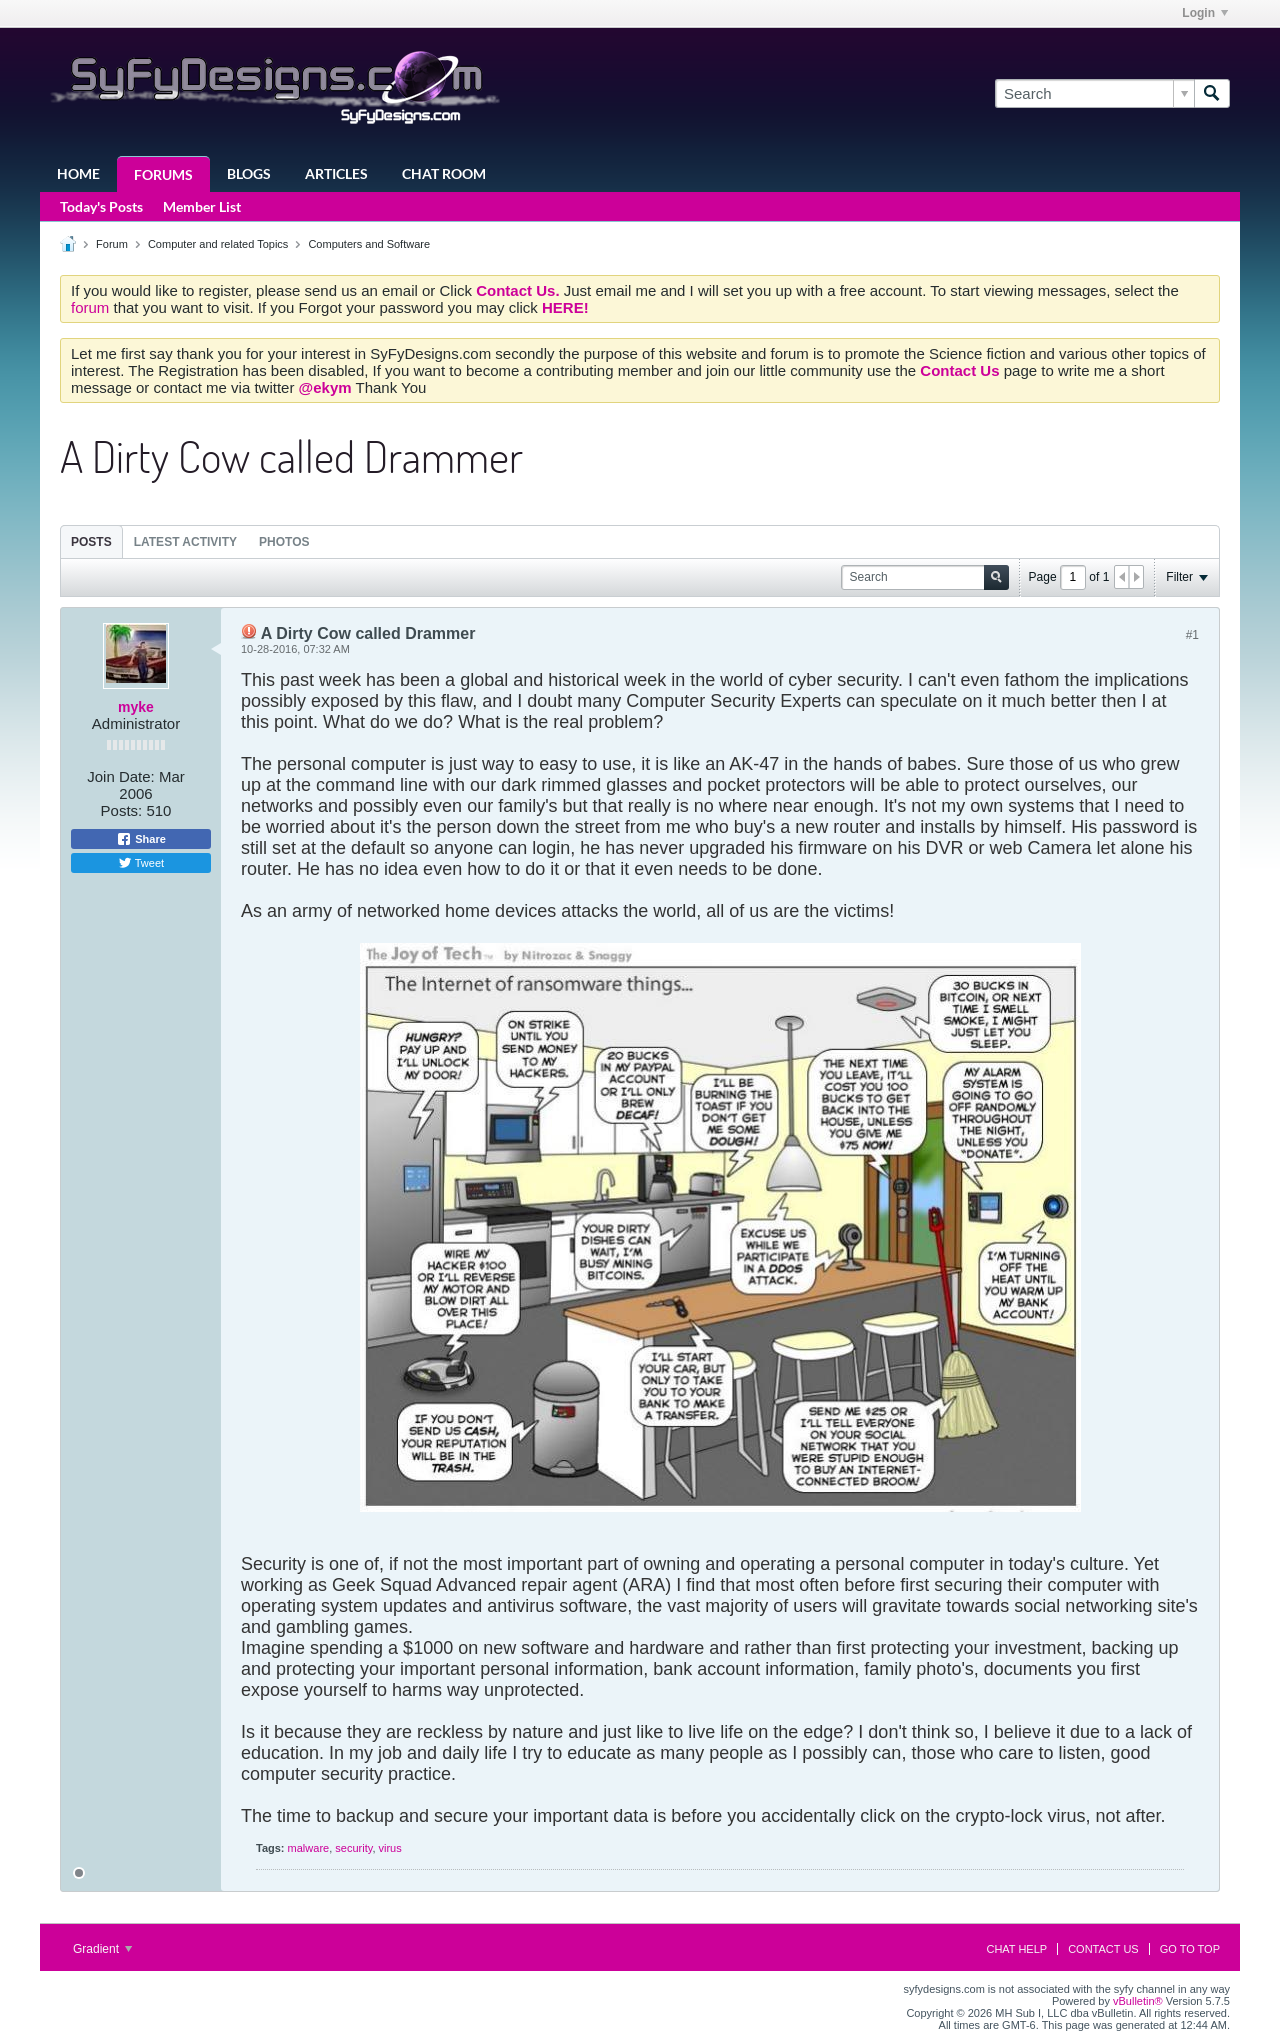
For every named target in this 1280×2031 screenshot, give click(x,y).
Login (1205, 13)
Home (78, 173)
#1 (1192, 635)
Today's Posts (101, 206)
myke (136, 707)
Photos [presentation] (284, 542)
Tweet (141, 863)
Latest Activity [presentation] (185, 542)
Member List (202, 206)
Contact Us (1103, 1949)
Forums (163, 174)
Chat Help (1016, 1949)
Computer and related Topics (218, 244)
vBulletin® (1138, 2001)
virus (390, 1848)
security (353, 1848)
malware (309, 1848)
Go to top (1190, 1949)
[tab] (91, 541)
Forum (112, 244)
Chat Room (444, 173)
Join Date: (121, 776)
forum (92, 307)
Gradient (102, 1949)
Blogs (249, 173)
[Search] (1094, 93)
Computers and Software (369, 244)
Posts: (122, 810)
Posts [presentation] (91, 542)
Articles (336, 173)
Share (141, 839)
